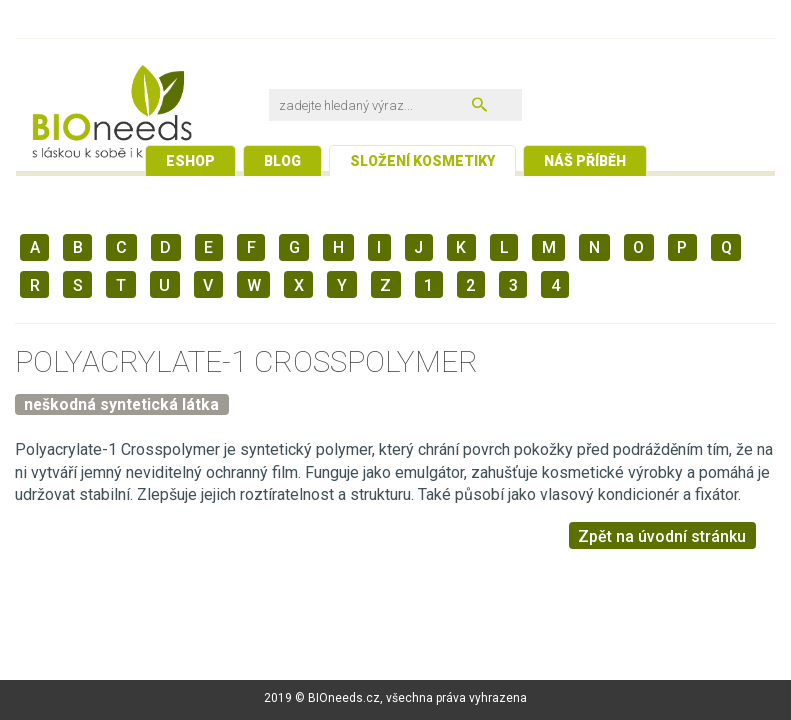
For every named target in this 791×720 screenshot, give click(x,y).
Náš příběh (585, 161)
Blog (282, 161)
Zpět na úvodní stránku (662, 536)
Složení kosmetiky (422, 161)
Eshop (190, 161)
